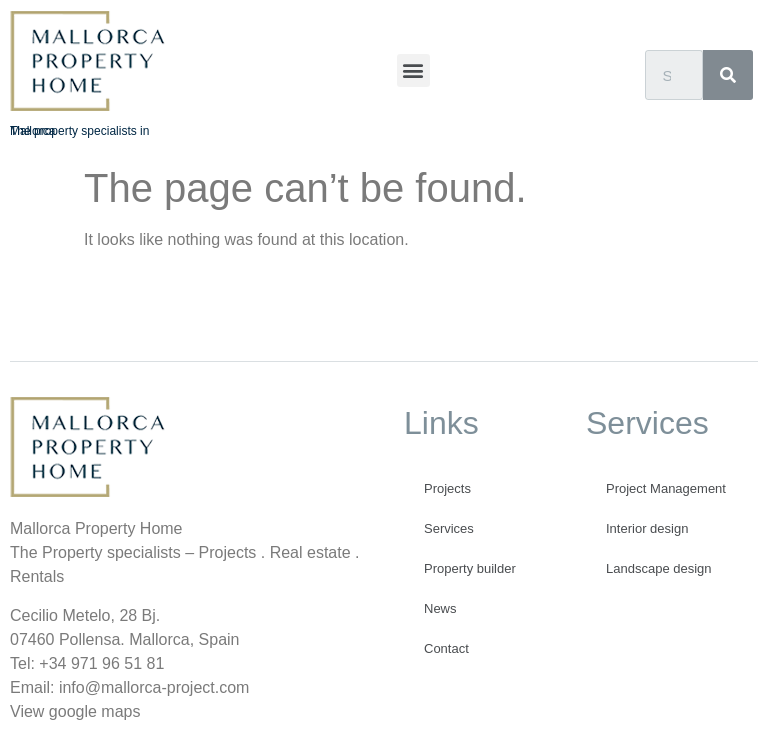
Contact (446, 648)
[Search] (728, 75)
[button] (413, 70)
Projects (447, 488)
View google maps (75, 711)
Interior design (647, 528)
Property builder (470, 568)
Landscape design (659, 568)
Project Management (666, 488)
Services (449, 528)
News (440, 608)
